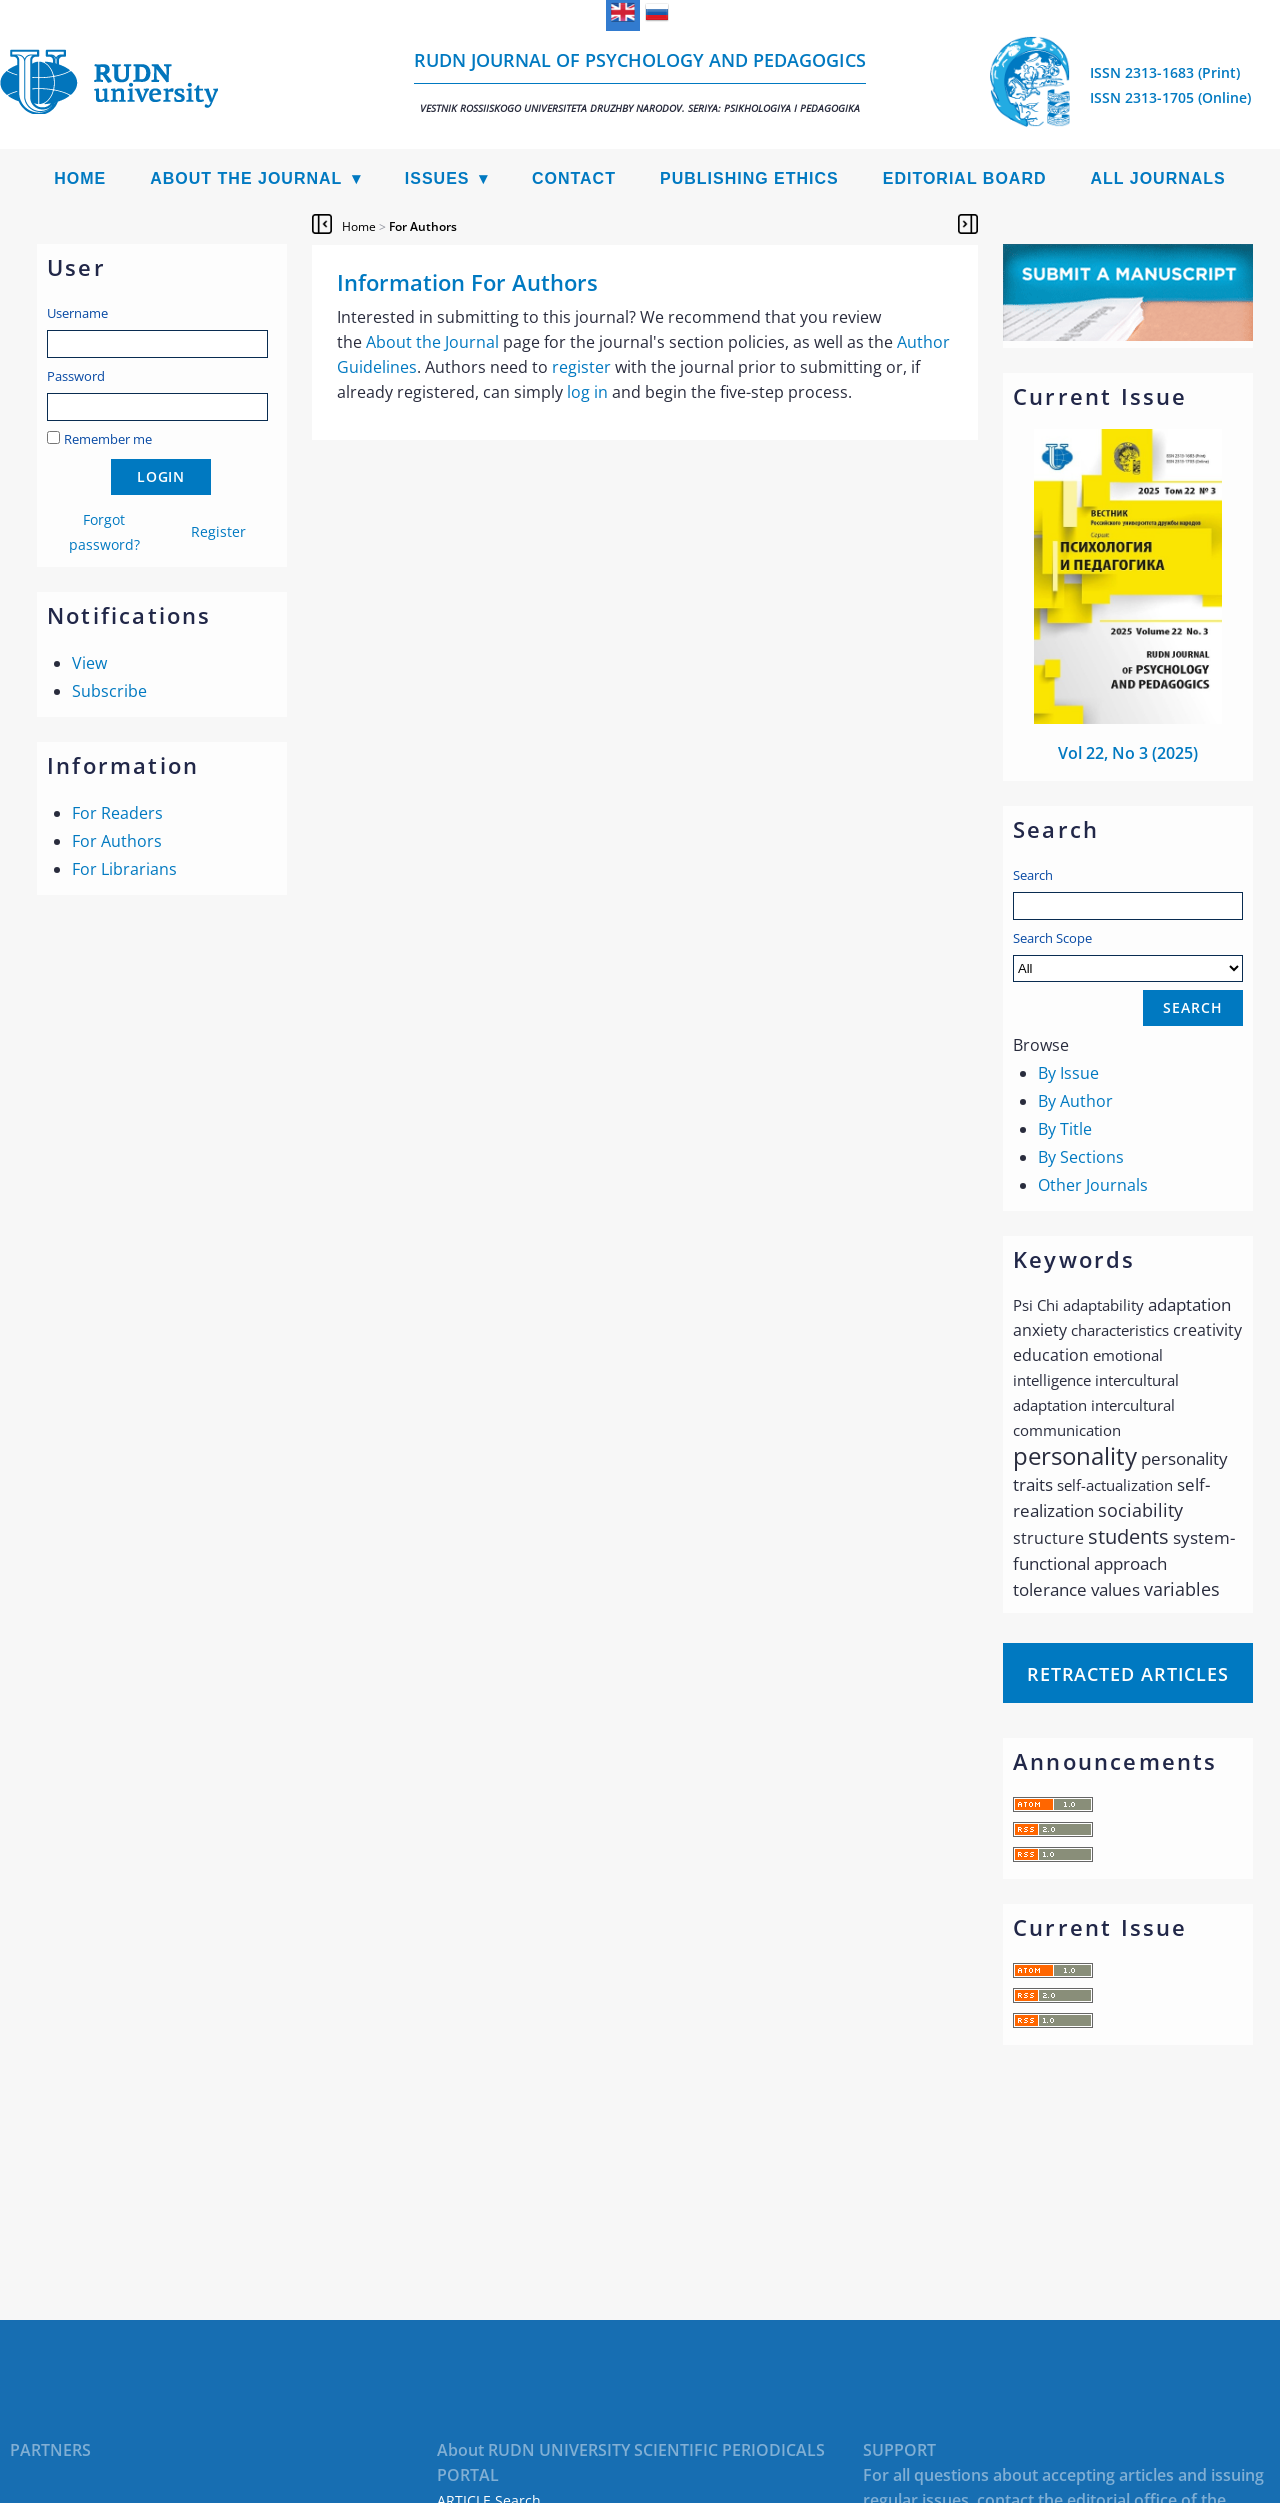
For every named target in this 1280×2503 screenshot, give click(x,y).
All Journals (1158, 178)
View (89, 663)
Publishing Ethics (749, 178)
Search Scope (1128, 955)
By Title (1065, 1129)
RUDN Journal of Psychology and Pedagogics (640, 81)
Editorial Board (965, 178)
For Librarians (124, 869)
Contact (574, 178)
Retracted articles (1128, 1674)
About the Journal (246, 178)
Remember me (108, 439)
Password (76, 376)
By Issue (1068, 1073)
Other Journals (1093, 1185)
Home (80, 178)
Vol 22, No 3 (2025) (1128, 753)
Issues (437, 178)
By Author (1075, 1101)
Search (1033, 875)
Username (77, 313)
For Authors (117, 841)
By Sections (1081, 1157)
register (581, 367)
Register (218, 531)
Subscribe (109, 691)
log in (587, 392)
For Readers (117, 813)
